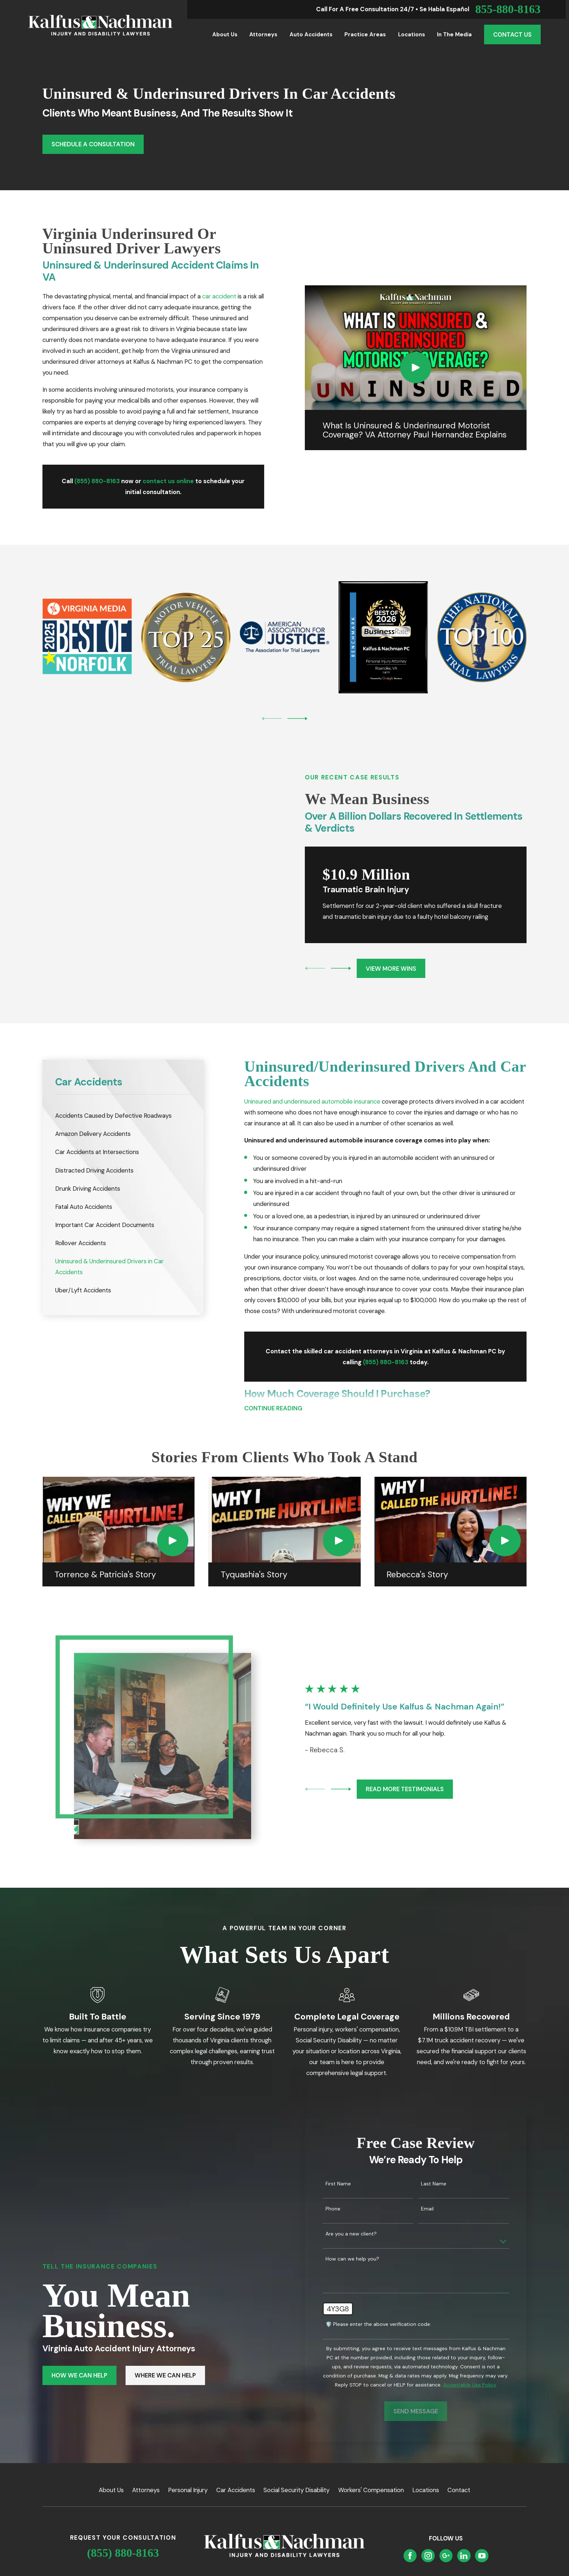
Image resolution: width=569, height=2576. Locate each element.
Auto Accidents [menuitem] (311, 34)
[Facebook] (410, 2538)
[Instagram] (428, 2538)
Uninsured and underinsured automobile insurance (312, 1084)
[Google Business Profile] (446, 2538)
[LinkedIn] (463, 2538)
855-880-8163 (508, 9)
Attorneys (146, 2473)
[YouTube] (482, 2538)
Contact (458, 2473)
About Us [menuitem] (224, 34)
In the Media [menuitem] (454, 34)
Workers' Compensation (371, 2473)
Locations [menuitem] (411, 34)
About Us (111, 2473)
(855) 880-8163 (123, 2535)
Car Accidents (235, 2473)
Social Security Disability (296, 2473)
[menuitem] (123, 1098)
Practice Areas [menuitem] (365, 34)
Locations (425, 2473)
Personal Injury (188, 2473)
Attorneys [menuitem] (263, 34)
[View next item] (297, 719)
